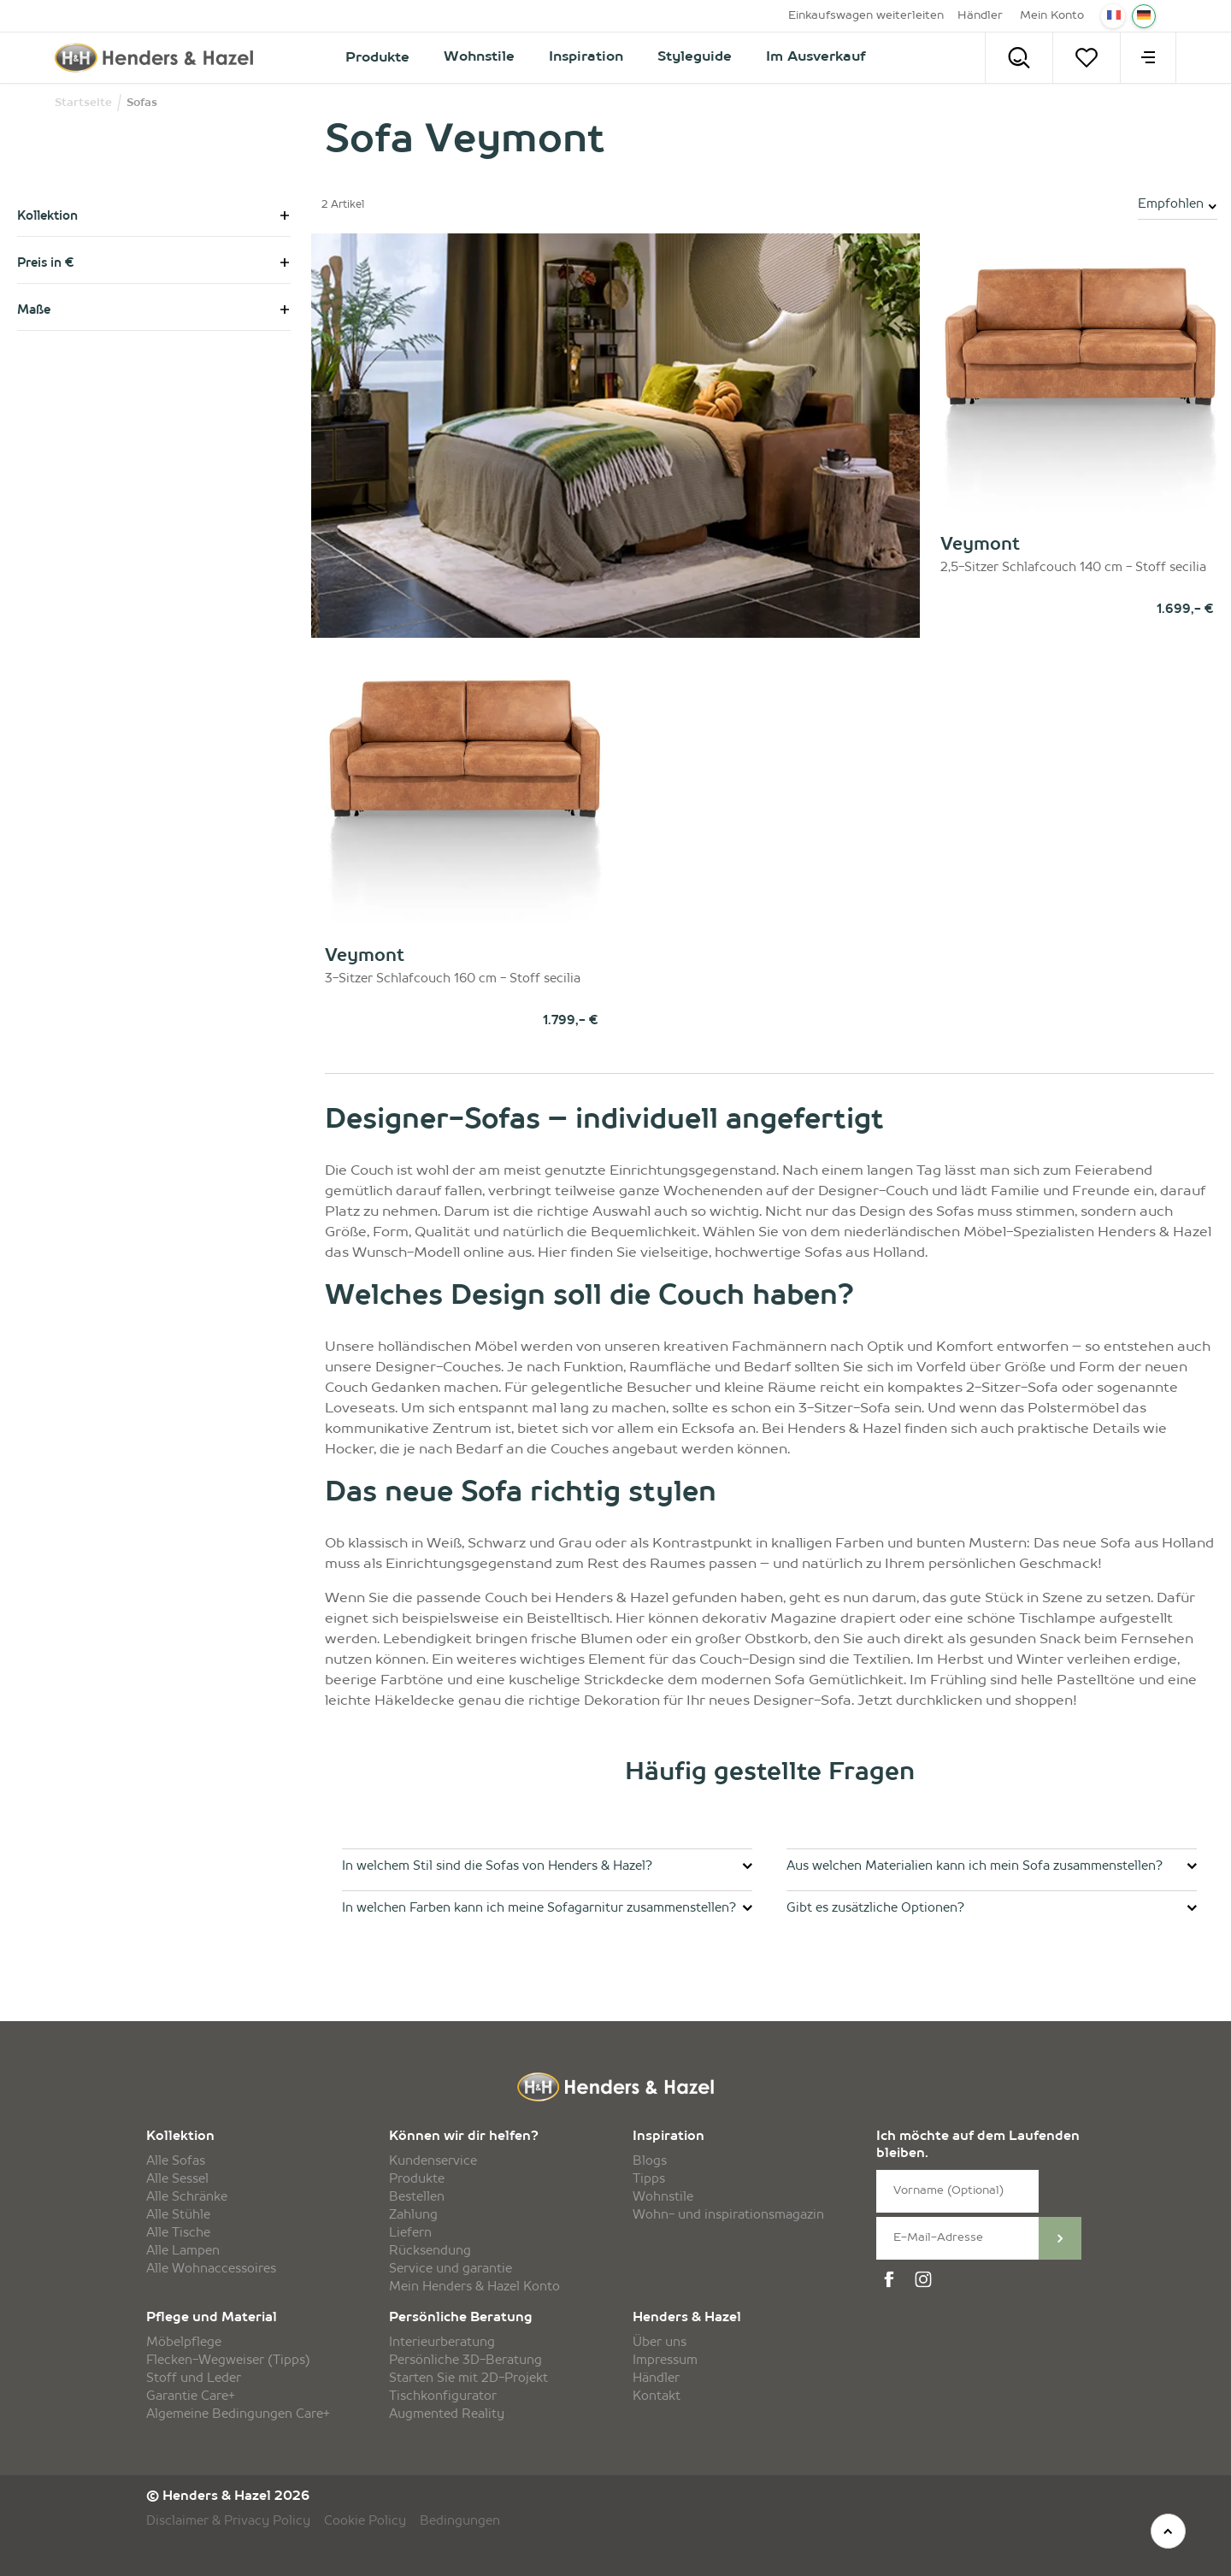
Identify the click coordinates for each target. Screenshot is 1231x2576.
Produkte (417, 2179)
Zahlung (413, 2215)
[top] (1168, 2531)
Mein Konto (1052, 15)
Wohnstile (663, 2197)
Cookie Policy (365, 2521)
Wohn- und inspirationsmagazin (728, 2215)
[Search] (1019, 57)
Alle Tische (178, 2233)
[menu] (1148, 57)
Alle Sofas (175, 2161)
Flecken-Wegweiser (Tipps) (228, 2361)
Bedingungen (460, 2521)
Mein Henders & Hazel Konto (474, 2287)
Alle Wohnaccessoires (211, 2269)
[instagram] (925, 2280)
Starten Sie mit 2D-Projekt (468, 2378)
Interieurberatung (442, 2343)
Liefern (410, 2233)
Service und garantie (450, 2269)
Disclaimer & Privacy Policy (228, 2521)
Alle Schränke (186, 2197)
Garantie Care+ (190, 2396)
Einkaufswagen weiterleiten (866, 15)
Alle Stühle (178, 2215)
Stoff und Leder (193, 2378)
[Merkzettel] (1086, 57)
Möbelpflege (183, 2343)
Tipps (649, 2179)
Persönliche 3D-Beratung (465, 2361)
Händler (980, 15)
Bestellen (417, 2197)
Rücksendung (430, 2251)
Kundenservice (433, 2161)
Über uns (659, 2343)
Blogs (650, 2161)
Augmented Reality (446, 2414)
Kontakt (656, 2396)
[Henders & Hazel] (159, 57)
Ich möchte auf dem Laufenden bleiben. (978, 2145)
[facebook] (891, 2280)
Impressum (665, 2361)
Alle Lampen (183, 2251)
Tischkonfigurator (443, 2396)
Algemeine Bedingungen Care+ (238, 2414)
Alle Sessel (177, 2179)
